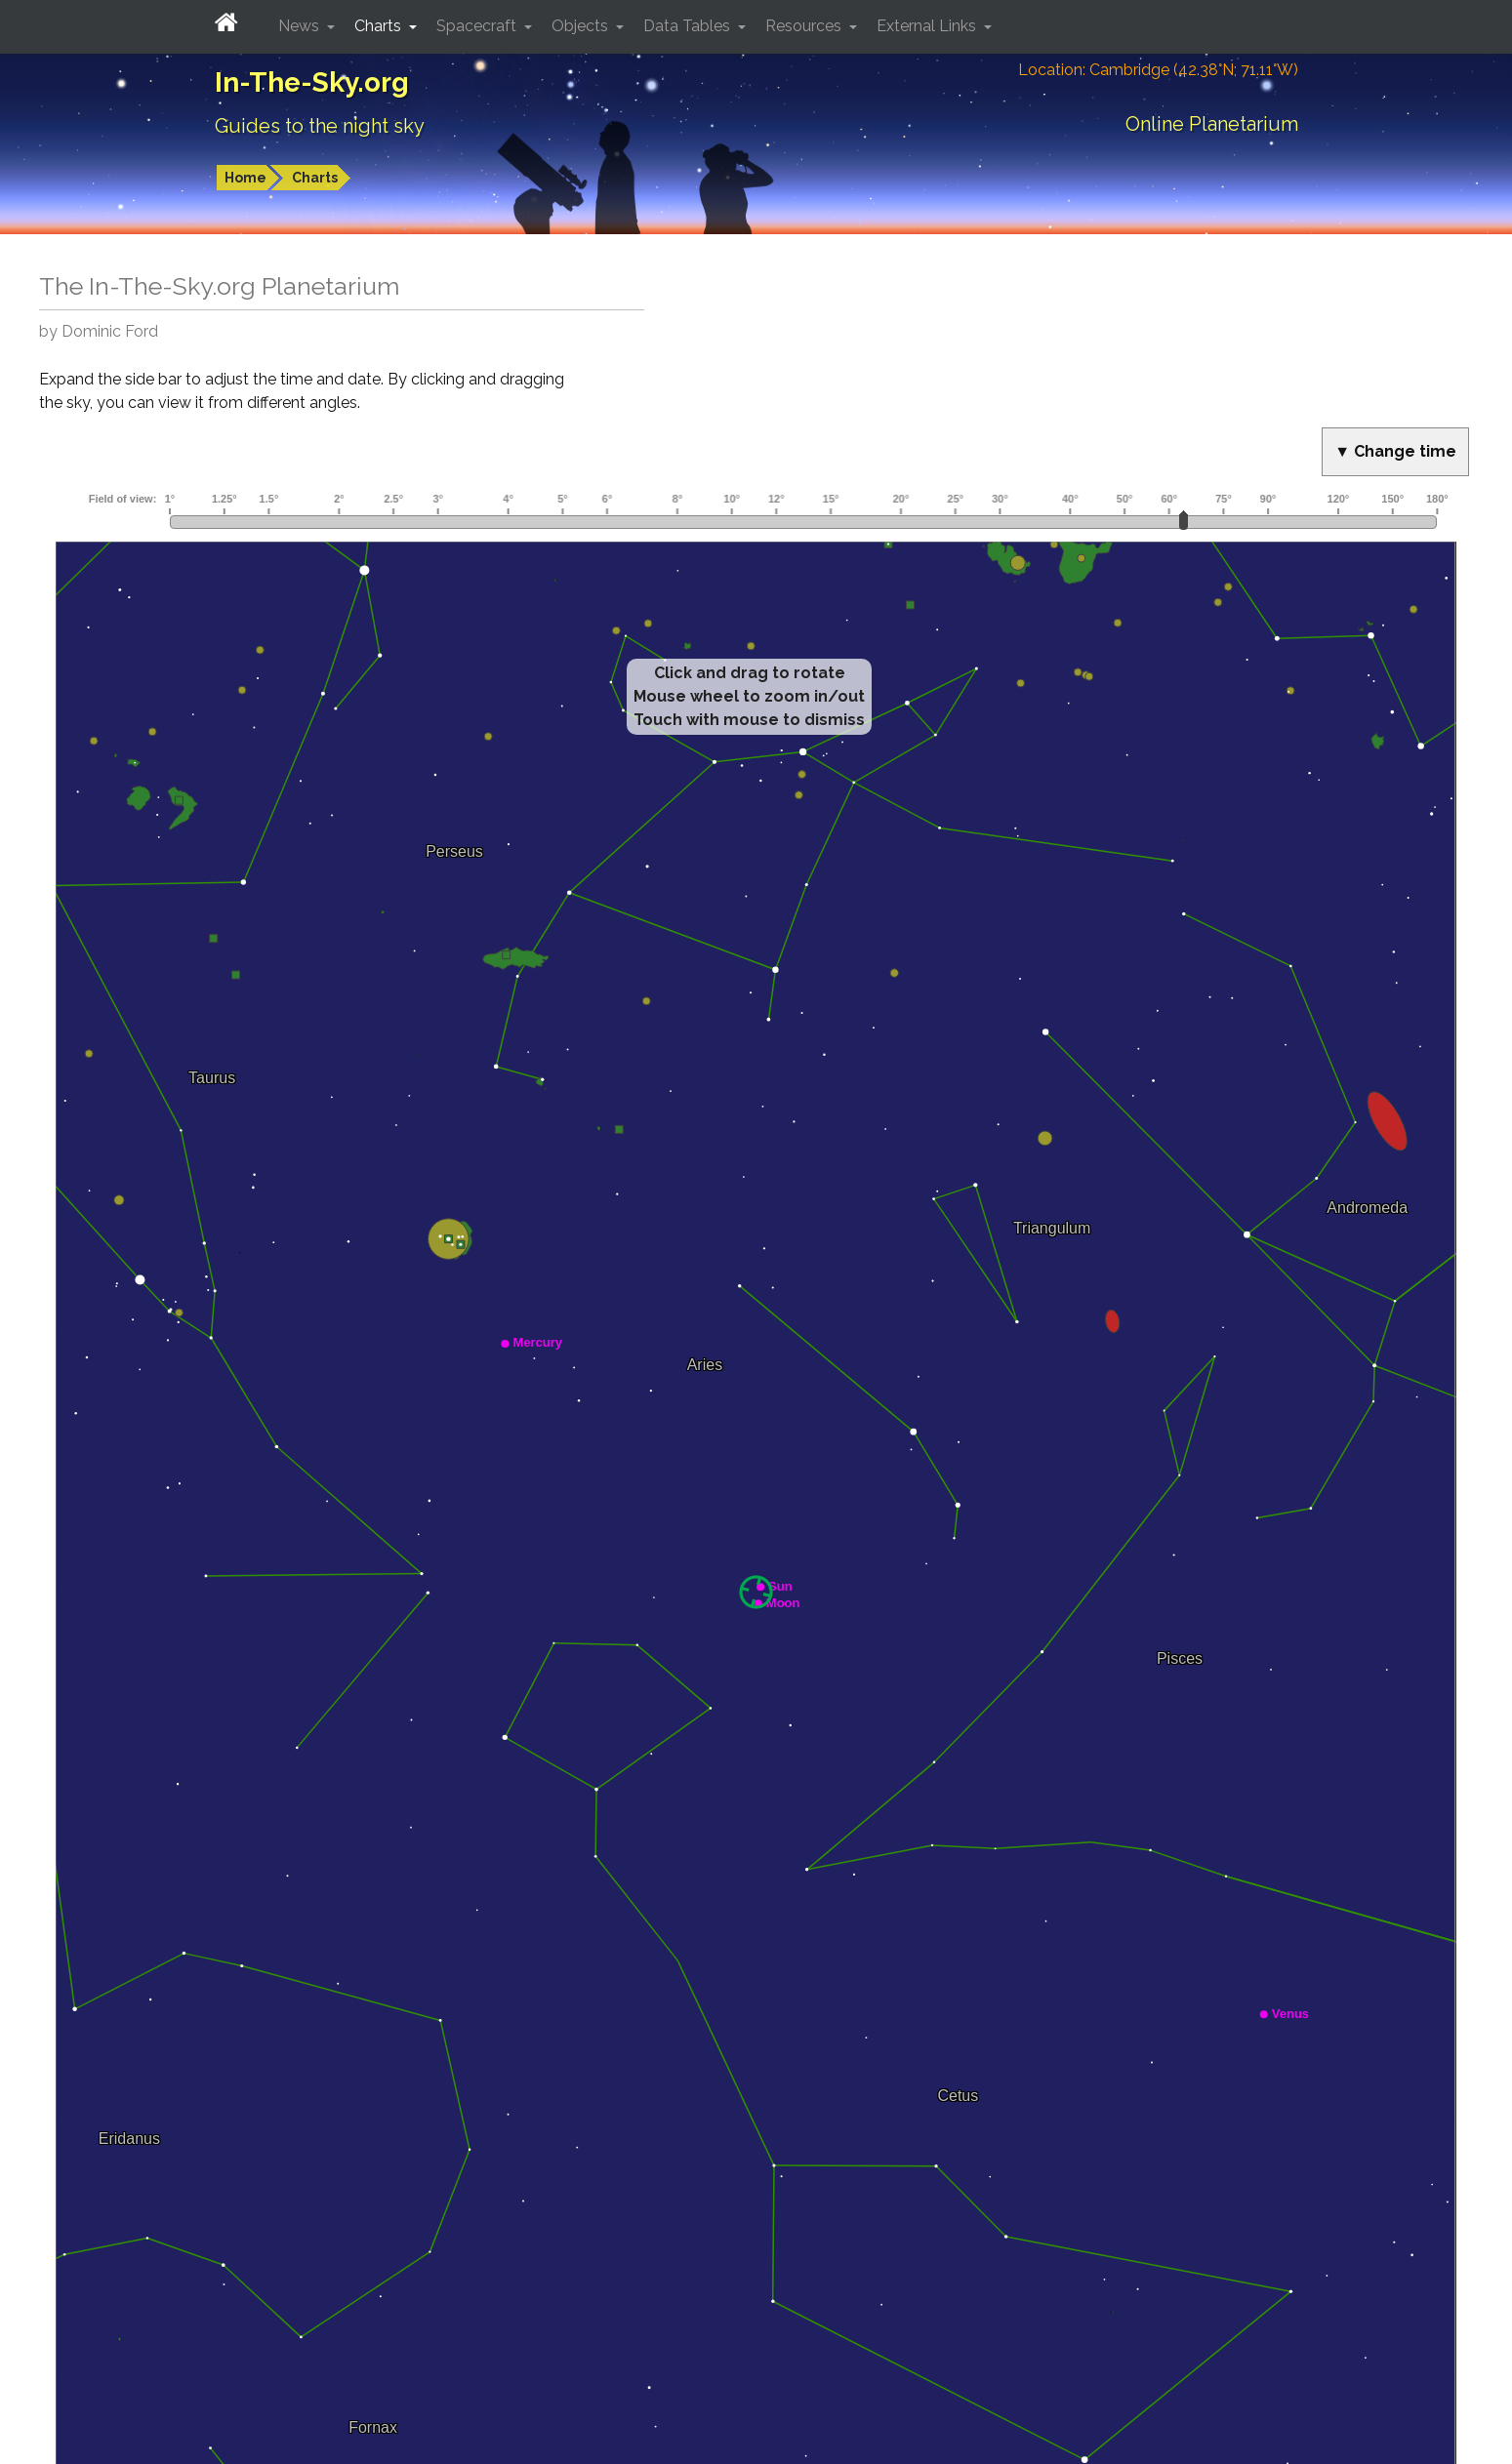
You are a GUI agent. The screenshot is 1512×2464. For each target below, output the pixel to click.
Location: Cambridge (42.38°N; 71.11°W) (1158, 70)
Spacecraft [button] (478, 26)
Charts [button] (379, 26)
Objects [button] (582, 26)
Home (245, 177)
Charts (315, 177)
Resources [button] (805, 26)
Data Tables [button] (688, 26)
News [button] (300, 26)
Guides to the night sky (320, 126)
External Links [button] (928, 26)
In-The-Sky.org (312, 82)
